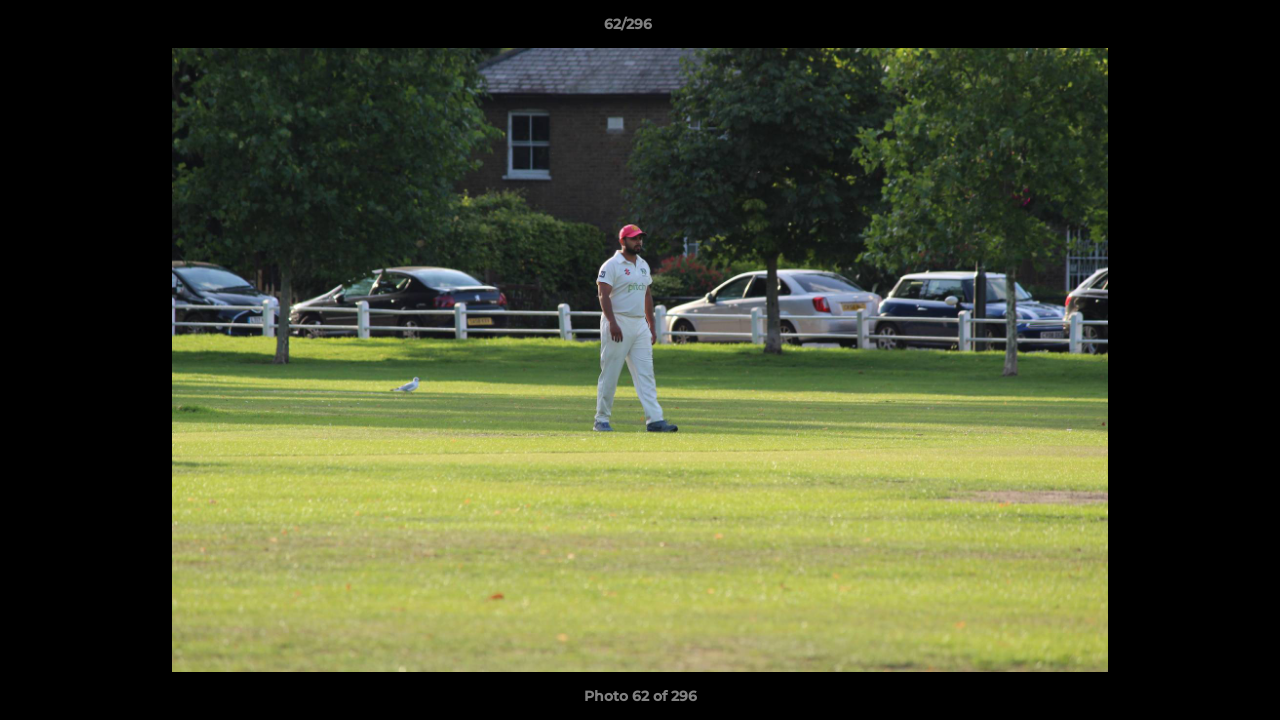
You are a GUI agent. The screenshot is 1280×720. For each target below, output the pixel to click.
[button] (1196, 29)
